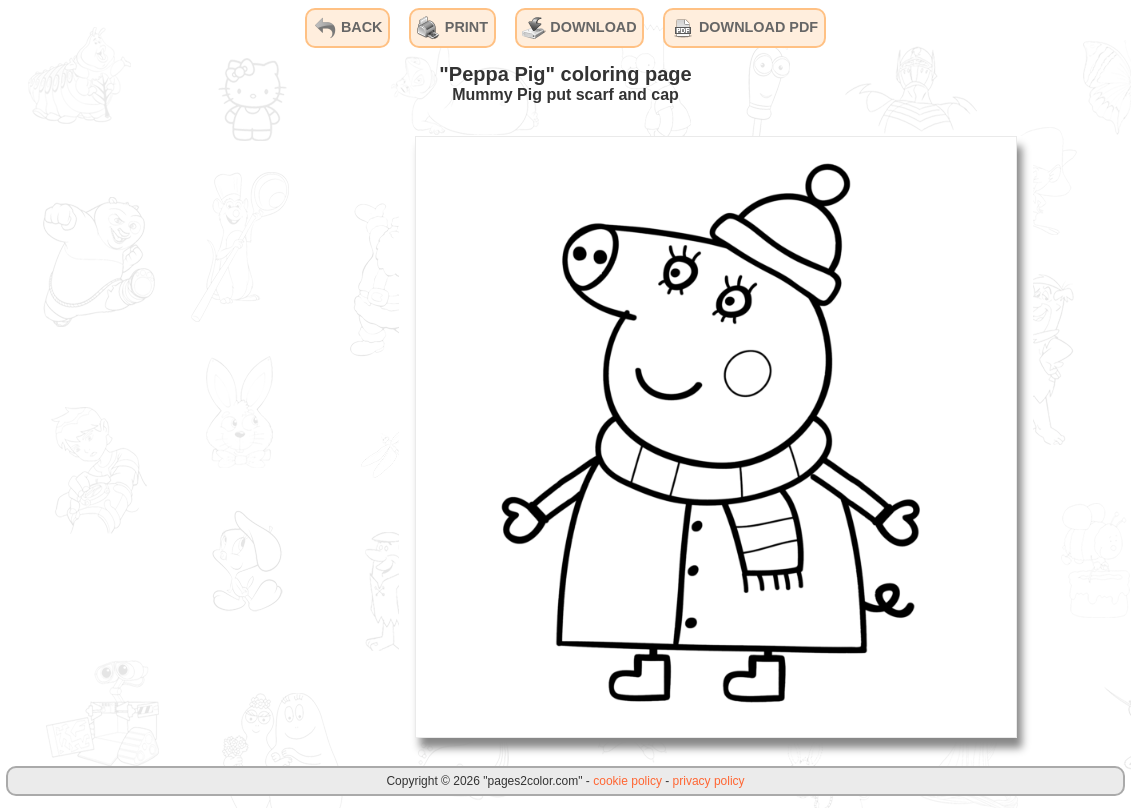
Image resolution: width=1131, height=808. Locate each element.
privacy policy (709, 781)
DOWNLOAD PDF (744, 28)
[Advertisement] (249, 436)
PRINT (452, 28)
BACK (348, 28)
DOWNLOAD (579, 28)
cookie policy (627, 781)
